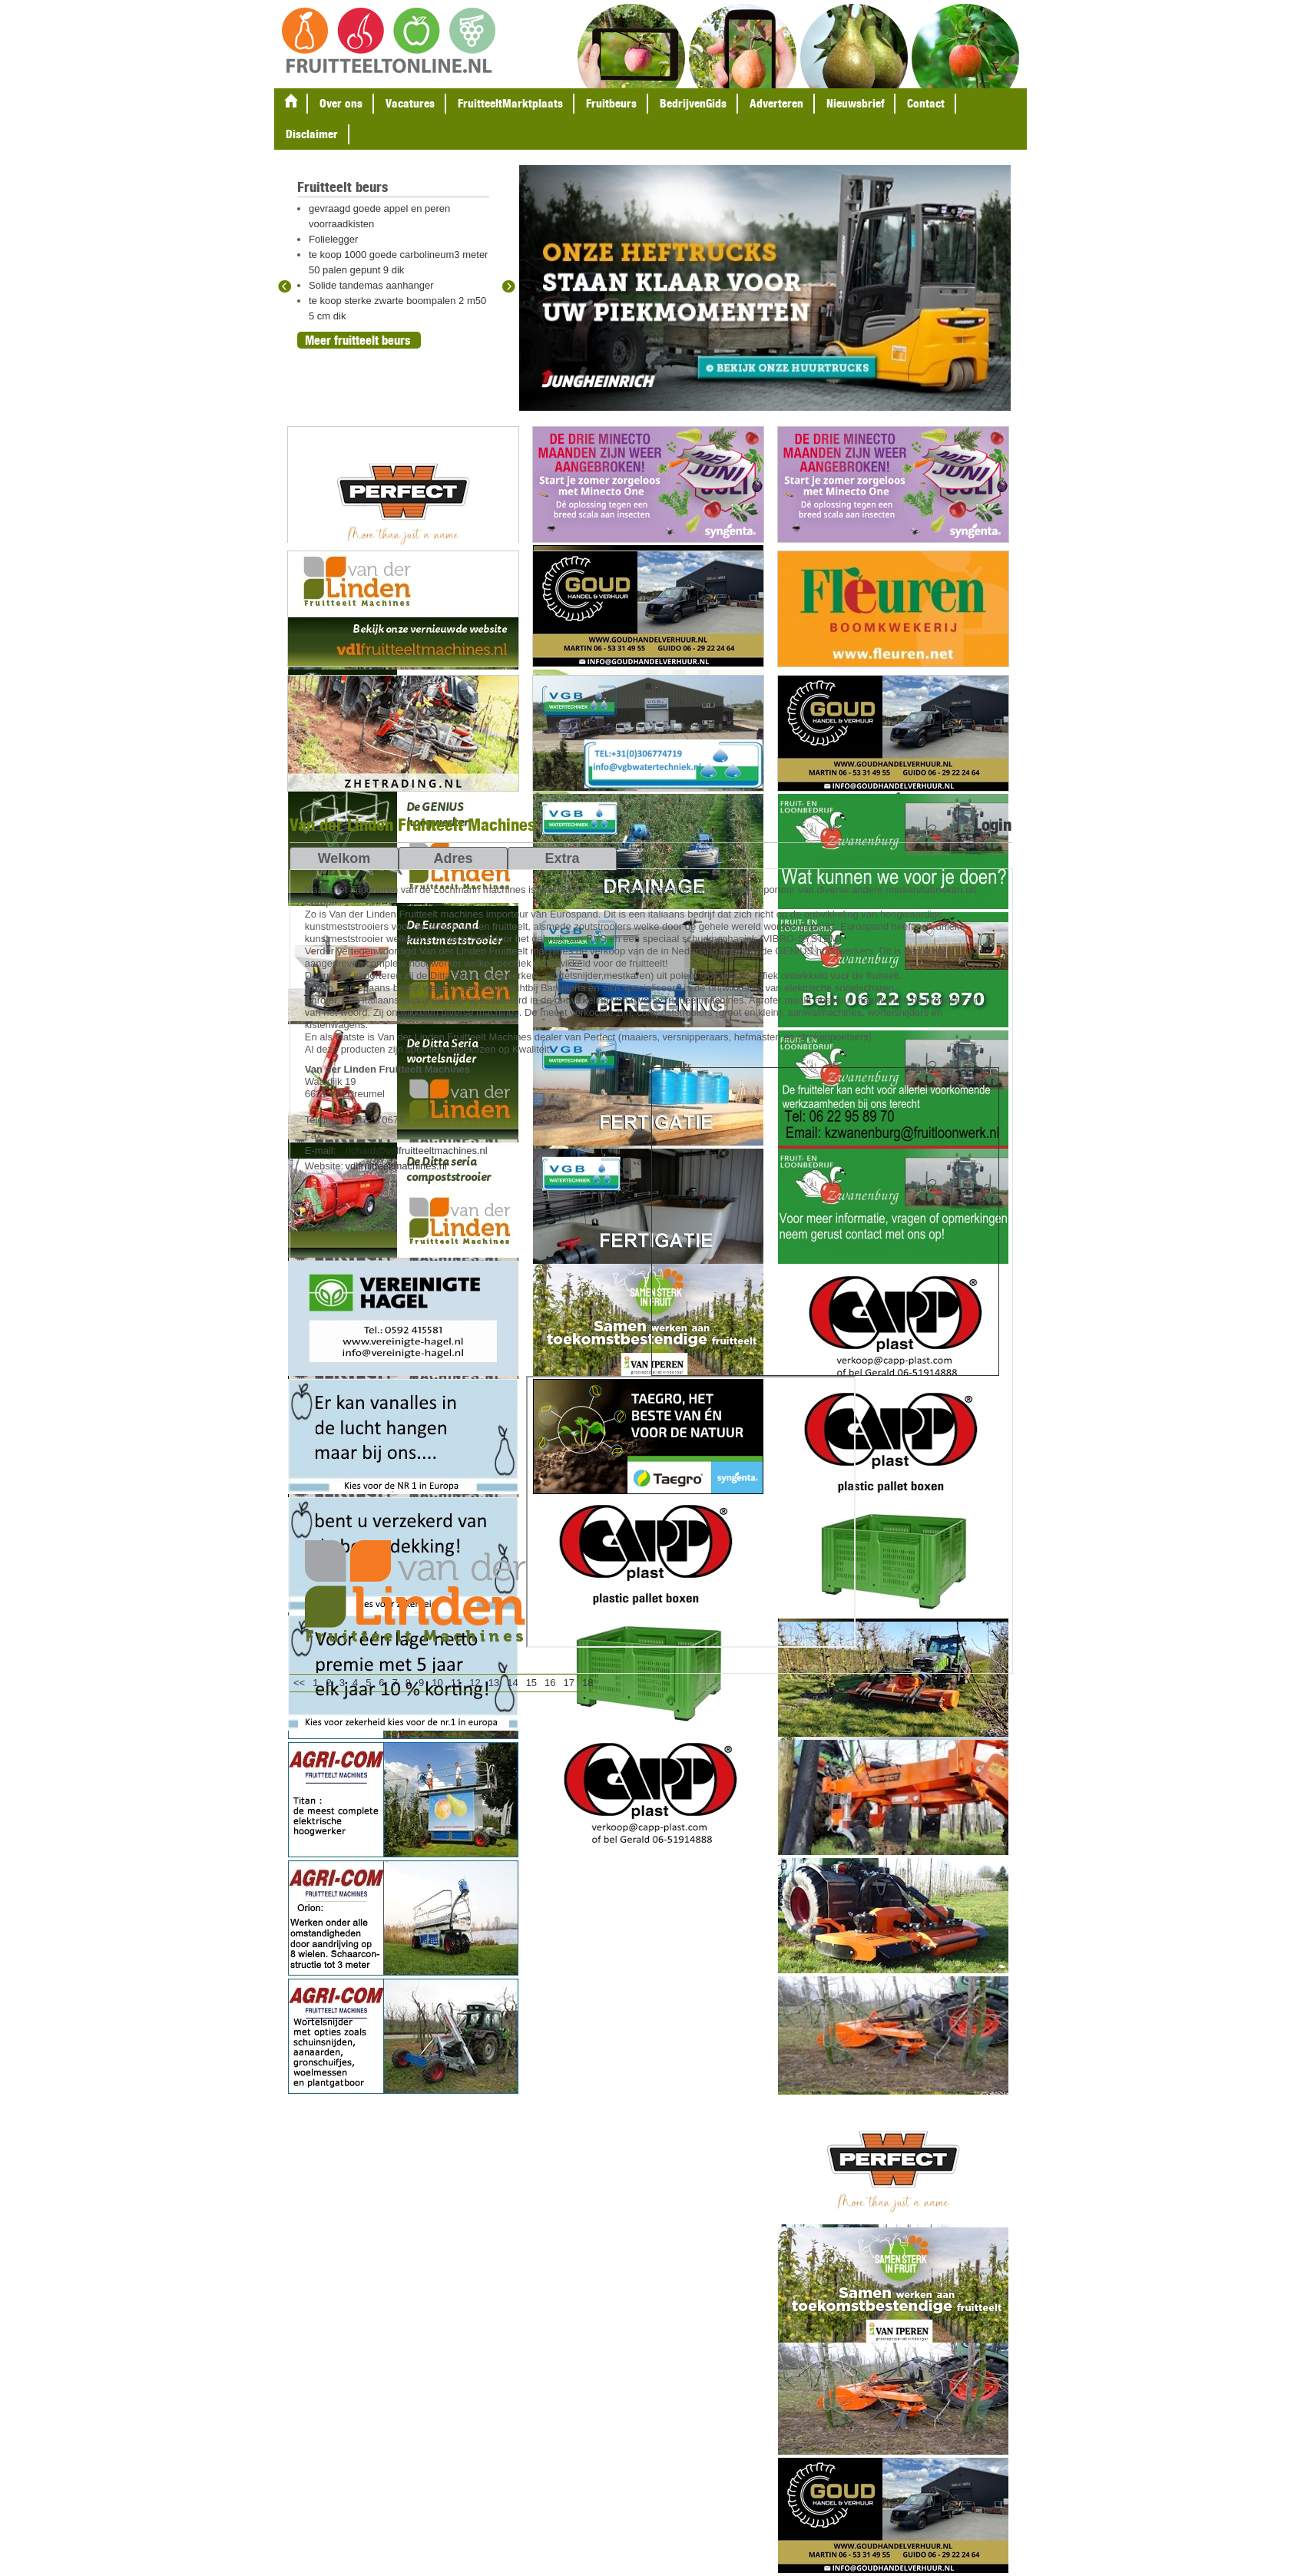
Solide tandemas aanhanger (371, 285)
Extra (562, 858)
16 (550, 1682)
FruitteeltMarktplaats (510, 103)
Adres (452, 858)
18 (587, 1682)
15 (531, 1682)
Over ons (340, 103)
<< (299, 1682)
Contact (926, 103)
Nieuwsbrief (855, 103)
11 (456, 1682)
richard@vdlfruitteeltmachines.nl (417, 1150)
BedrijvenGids (693, 103)
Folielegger (333, 239)
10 (437, 1682)
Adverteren (776, 103)
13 (493, 1682)
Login (992, 825)
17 (569, 1682)
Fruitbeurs (611, 103)
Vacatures (410, 103)
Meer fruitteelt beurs (357, 340)
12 (474, 1682)
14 (512, 1682)
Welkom (344, 858)
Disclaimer (312, 134)
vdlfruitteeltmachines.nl (396, 1166)
